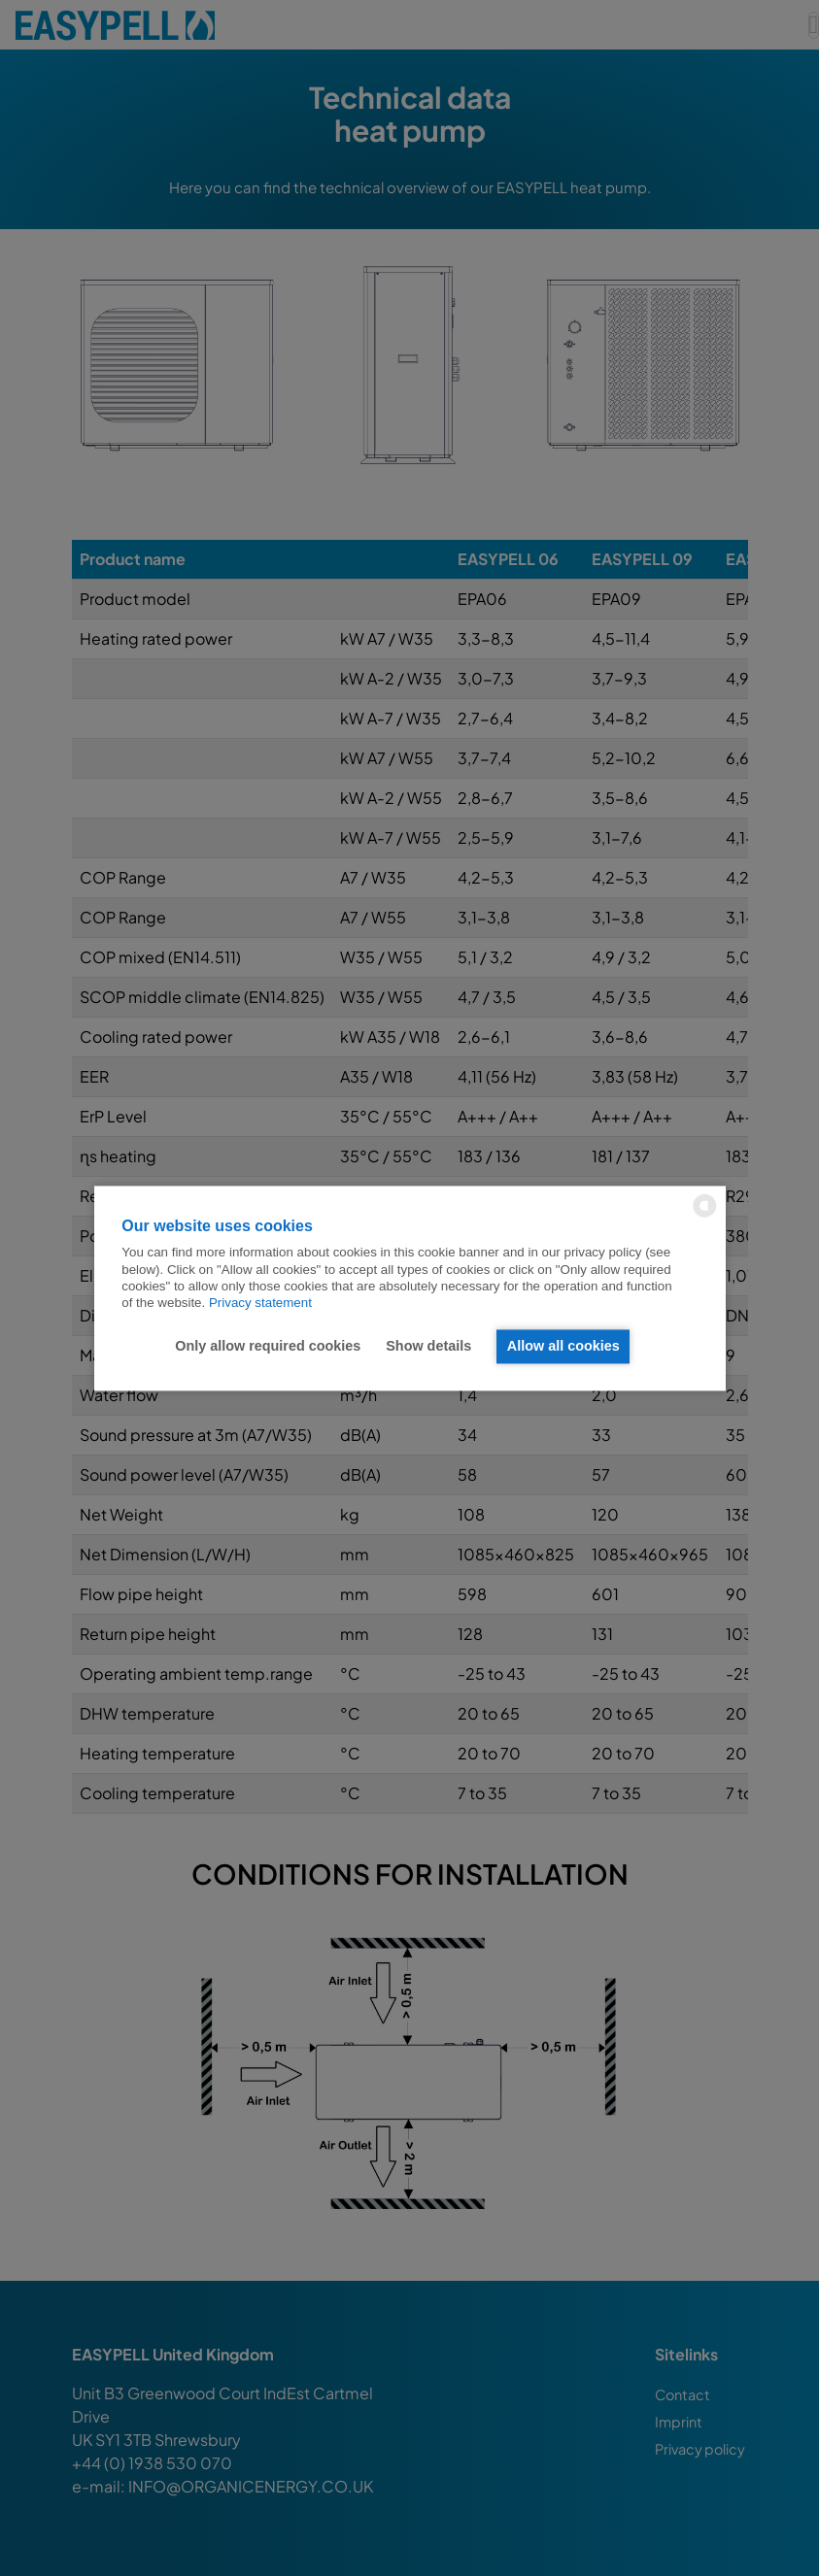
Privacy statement (260, 1303)
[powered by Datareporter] (705, 1215)
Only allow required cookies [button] (266, 1347)
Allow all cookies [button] (563, 1347)
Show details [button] (427, 1347)
